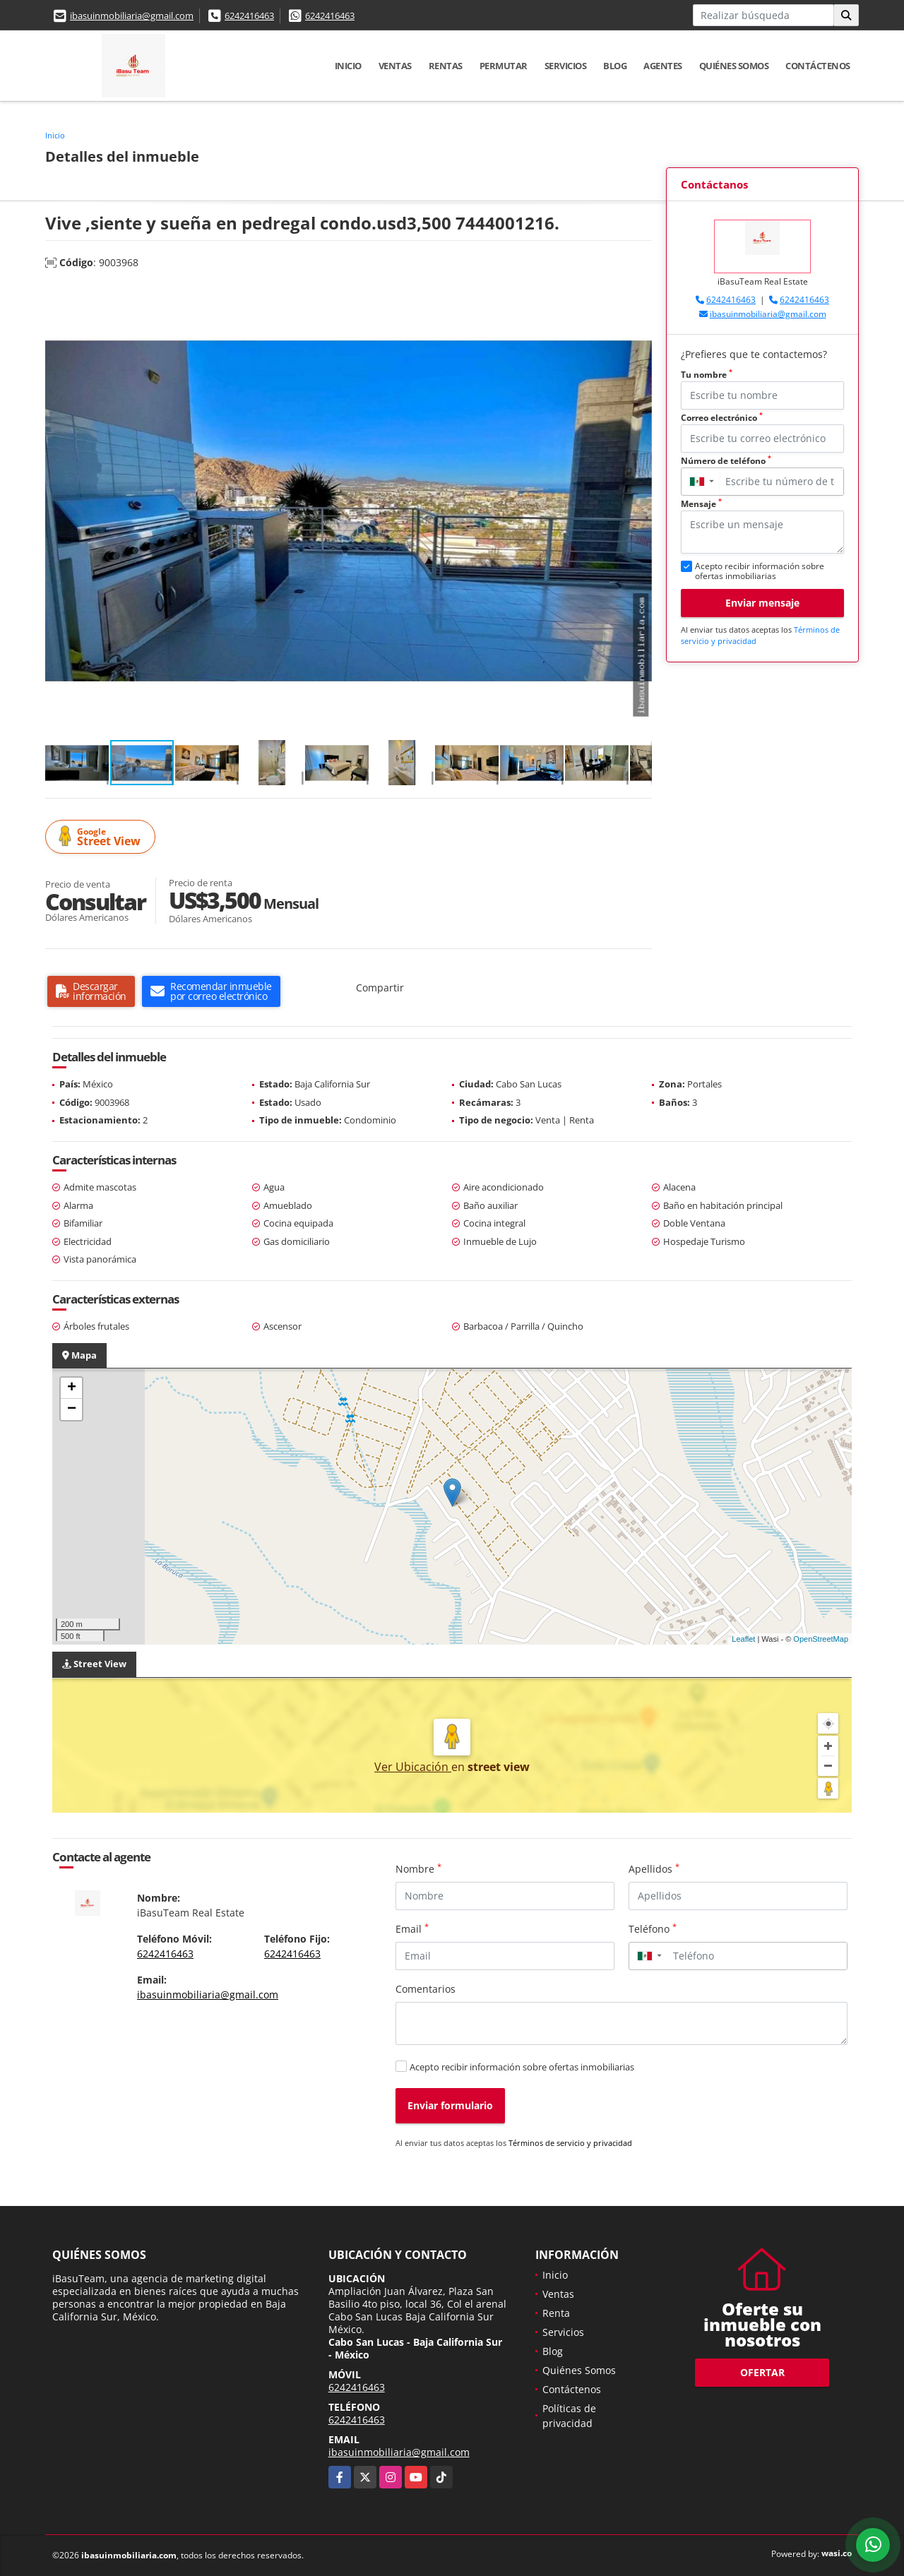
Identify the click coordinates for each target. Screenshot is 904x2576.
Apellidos (654, 1868)
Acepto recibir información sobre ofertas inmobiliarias (522, 2067)
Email (412, 1928)
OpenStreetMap (820, 1639)
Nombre (418, 1868)
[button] (639, 296)
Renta (556, 2313)
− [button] (71, 1409)
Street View (102, 837)
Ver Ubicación (412, 1767)
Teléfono (653, 1928)
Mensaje (701, 504)
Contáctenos (817, 65)
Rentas (446, 65)
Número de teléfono (726, 461)
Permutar (504, 65)
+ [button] (71, 1388)
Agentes (662, 65)
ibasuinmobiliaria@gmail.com (132, 15)
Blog (614, 65)
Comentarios (426, 1989)
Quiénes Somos (734, 65)
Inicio (348, 65)
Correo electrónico (722, 418)
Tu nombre (706, 375)
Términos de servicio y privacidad (570, 2142)
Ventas (395, 65)
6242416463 (249, 15)
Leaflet (743, 1639)
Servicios (566, 65)
